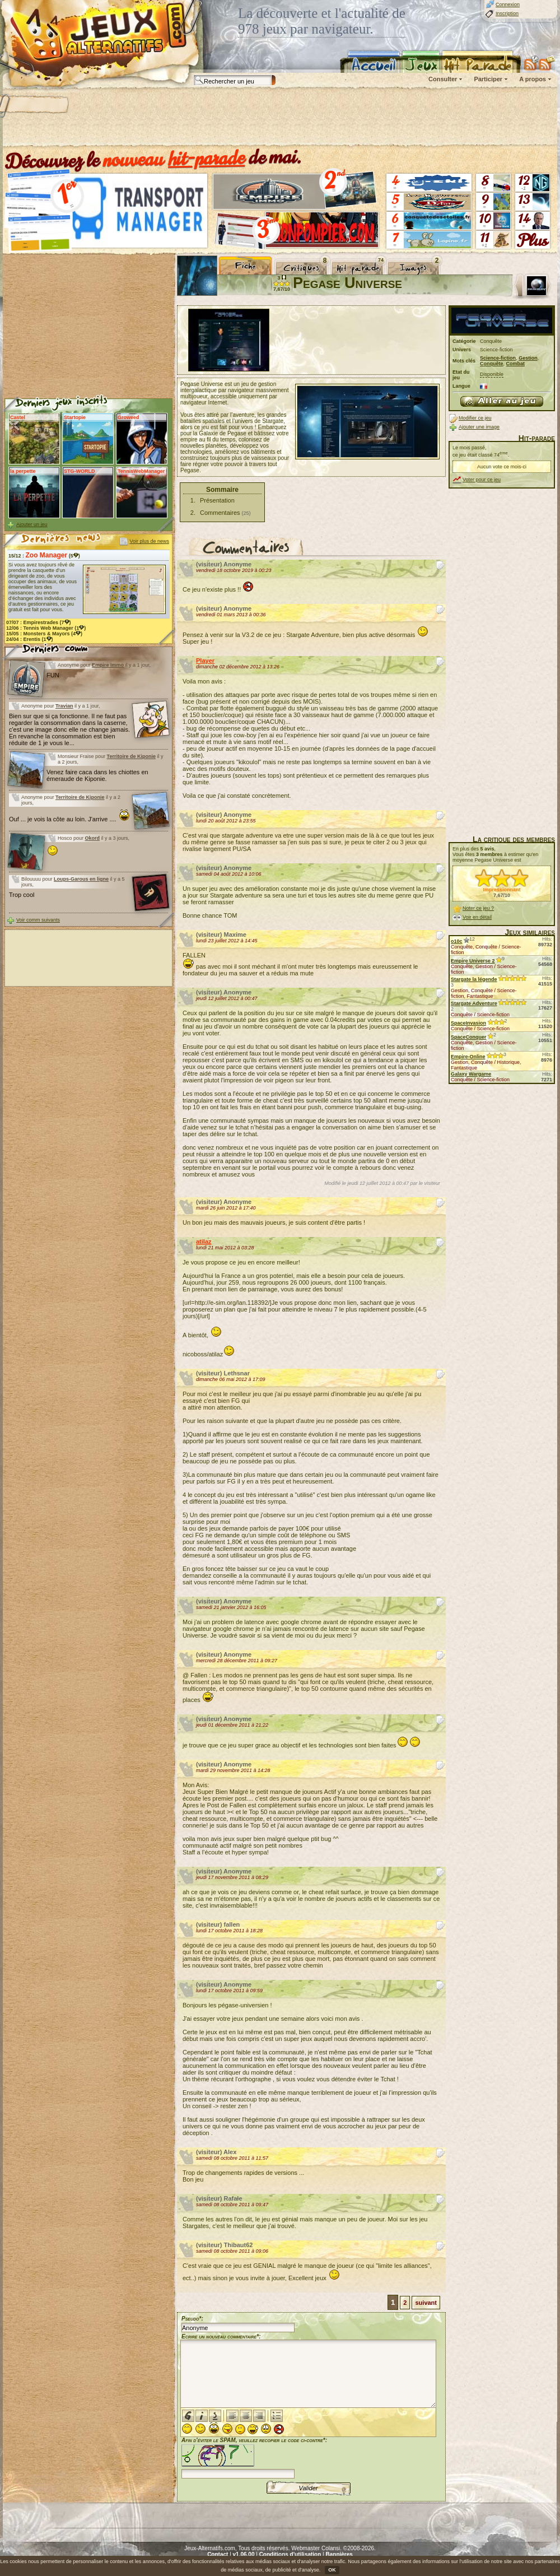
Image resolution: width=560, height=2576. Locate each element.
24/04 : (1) (29, 639)
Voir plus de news (149, 541)
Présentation (217, 500)
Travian (64, 706)
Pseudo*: (192, 2318)
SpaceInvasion (468, 1023)
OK (332, 2570)
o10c (457, 941)
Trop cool (21, 894)
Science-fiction (498, 358)
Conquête (491, 363)
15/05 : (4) (44, 633)
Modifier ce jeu (475, 418)
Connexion (508, 4)
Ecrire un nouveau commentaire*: (221, 2336)
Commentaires (220, 512)
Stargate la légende (474, 979)
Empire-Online (468, 1056)
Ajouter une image (479, 427)
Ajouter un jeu (32, 524)
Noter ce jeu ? (478, 908)
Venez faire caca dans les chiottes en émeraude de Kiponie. (97, 775)
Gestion (528, 358)
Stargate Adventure (474, 1003)
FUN (52, 675)
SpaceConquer (469, 1037)
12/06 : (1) (46, 628)
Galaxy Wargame (471, 1074)
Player (205, 660)
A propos (532, 79)
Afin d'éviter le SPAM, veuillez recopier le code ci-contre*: (254, 2457)
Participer (488, 79)
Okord (92, 838)
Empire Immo (108, 665)
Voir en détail (477, 917)
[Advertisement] (279, 117)
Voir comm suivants (38, 920)
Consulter (442, 79)
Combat (515, 363)
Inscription (507, 13)
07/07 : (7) (38, 622)
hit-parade (206, 158)
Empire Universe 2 (473, 961)
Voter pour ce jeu (482, 479)
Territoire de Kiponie (131, 756)
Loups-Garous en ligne (81, 879)
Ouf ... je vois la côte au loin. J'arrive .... (69, 819)
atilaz (204, 1241)
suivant (426, 2302)
